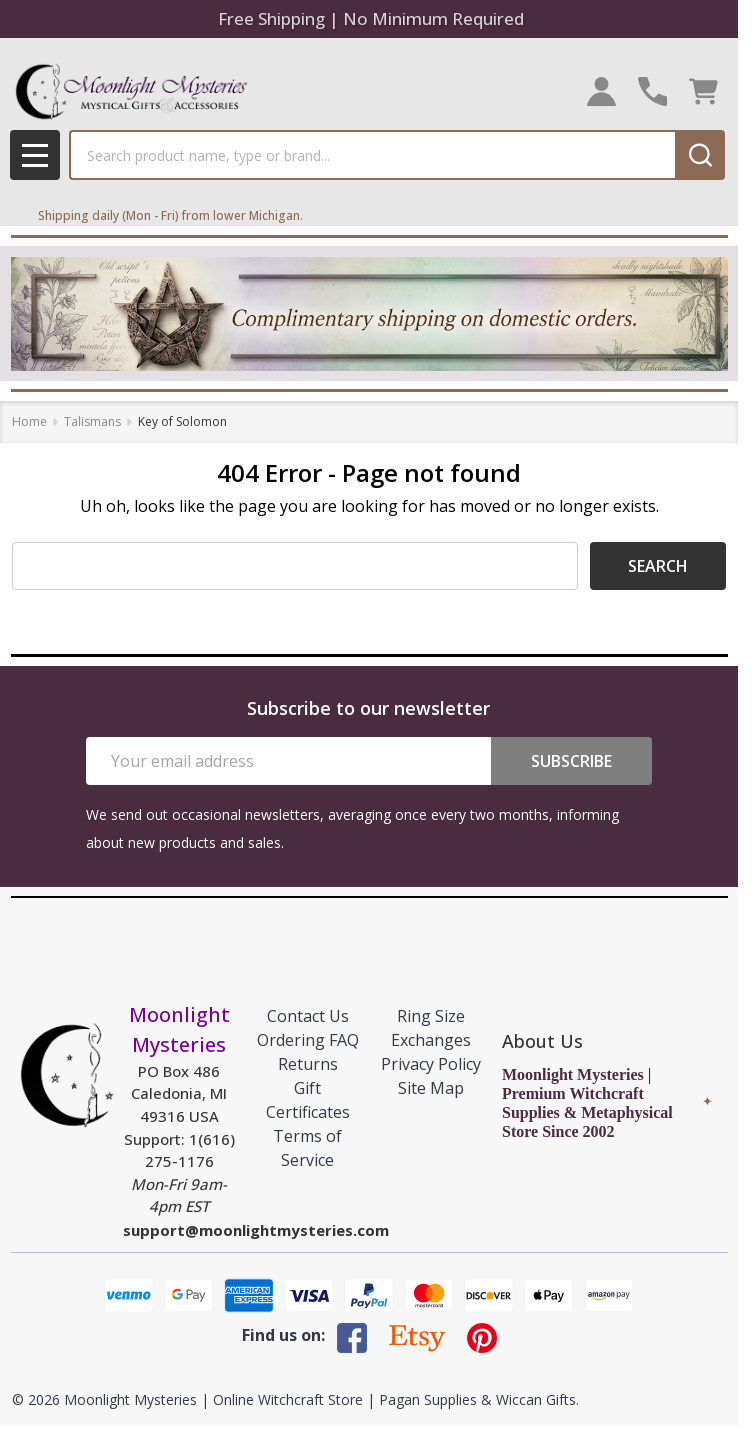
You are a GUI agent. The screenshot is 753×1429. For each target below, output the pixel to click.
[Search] (700, 155)
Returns (308, 1064)
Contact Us (308, 1016)
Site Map (431, 1088)
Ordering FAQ (308, 1040)
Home (29, 421)
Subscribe (571, 761)
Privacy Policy (431, 1064)
